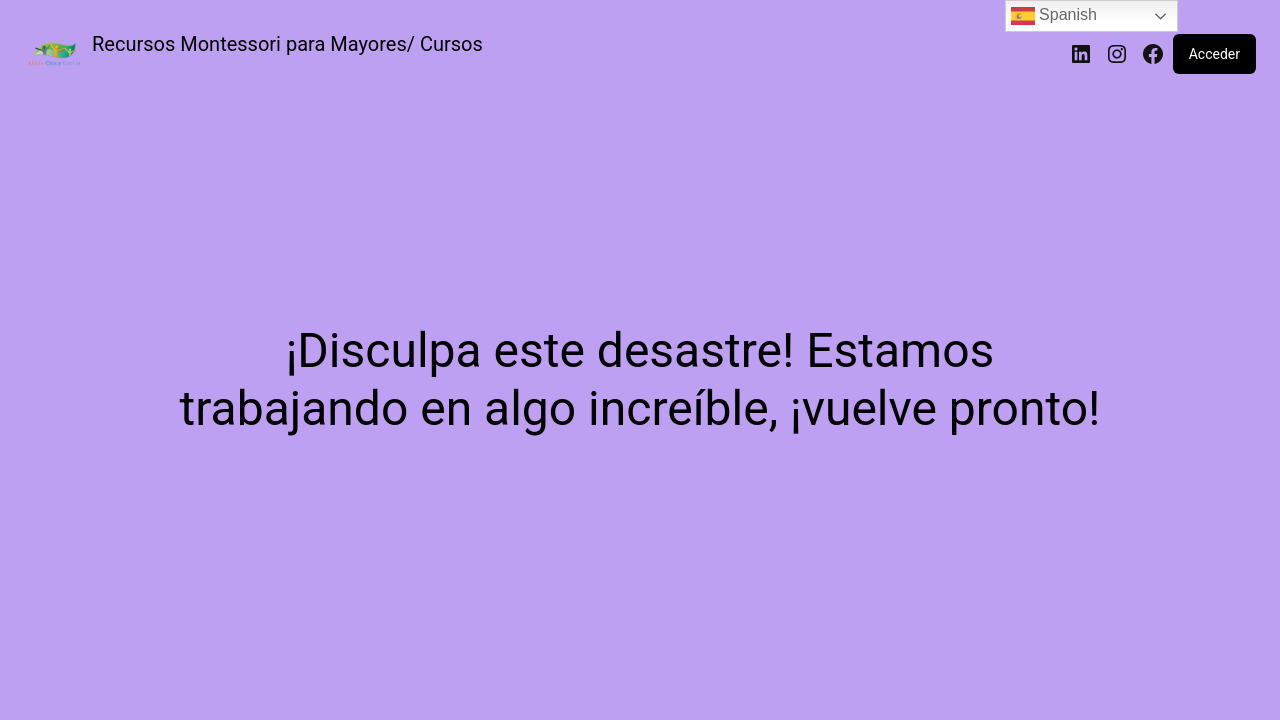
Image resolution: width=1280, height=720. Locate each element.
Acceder (1214, 54)
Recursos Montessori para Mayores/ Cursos (287, 44)
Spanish (1054, 16)
